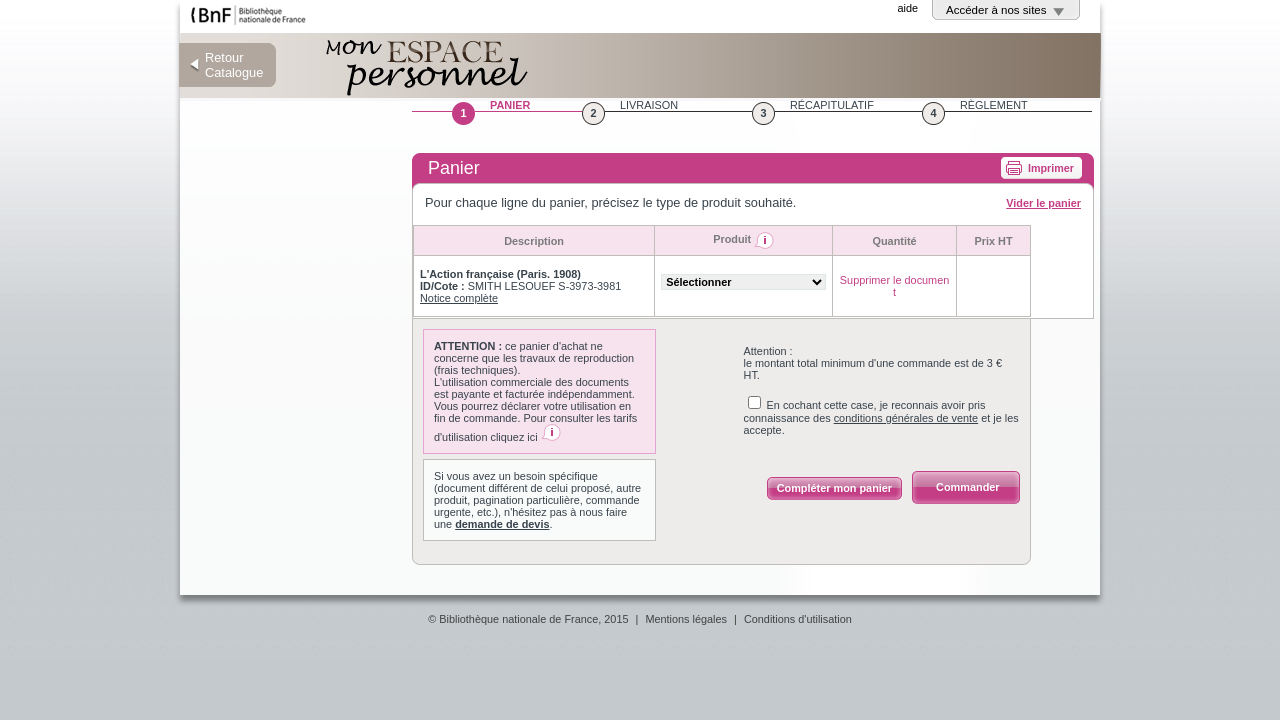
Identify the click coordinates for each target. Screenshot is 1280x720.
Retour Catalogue (234, 65)
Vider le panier (1043, 203)
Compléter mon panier (834, 488)
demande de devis (502, 524)
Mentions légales (686, 619)
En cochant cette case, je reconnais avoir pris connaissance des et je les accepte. (881, 417)
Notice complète (459, 298)
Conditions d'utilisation (798, 619)
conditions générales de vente (906, 418)
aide (907, 8)
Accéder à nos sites (996, 10)
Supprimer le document (894, 286)
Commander (967, 487)
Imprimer (1051, 168)
